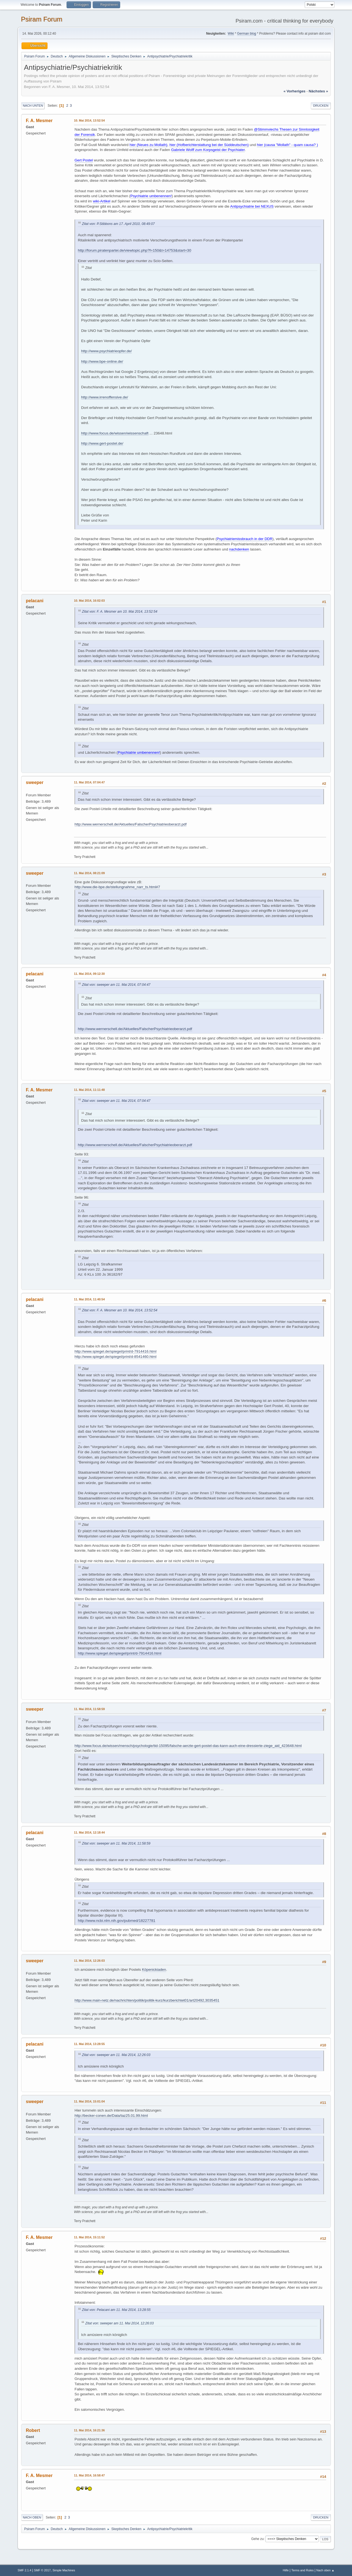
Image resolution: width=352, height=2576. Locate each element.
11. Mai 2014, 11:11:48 (89, 1089)
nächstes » (318, 91)
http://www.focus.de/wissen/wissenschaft (114, 433)
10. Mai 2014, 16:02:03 (89, 600)
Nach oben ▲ (325, 2570)
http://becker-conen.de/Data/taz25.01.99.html (111, 2115)
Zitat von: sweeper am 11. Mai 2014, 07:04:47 (116, 985)
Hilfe (286, 2570)
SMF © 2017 (42, 2570)
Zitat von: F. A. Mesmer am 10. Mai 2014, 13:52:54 (119, 611)
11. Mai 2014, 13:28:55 (89, 2044)
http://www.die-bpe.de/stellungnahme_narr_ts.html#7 (117, 887)
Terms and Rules (303, 2570)
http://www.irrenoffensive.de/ (104, 397)
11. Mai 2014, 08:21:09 (89, 873)
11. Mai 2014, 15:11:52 (89, 2237)
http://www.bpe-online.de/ (102, 361)
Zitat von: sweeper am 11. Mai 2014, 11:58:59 (116, 1843)
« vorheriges (295, 91)
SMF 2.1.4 (24, 2570)
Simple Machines (64, 2570)
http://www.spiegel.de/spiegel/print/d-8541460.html (115, 1357)
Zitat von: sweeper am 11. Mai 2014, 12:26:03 (116, 2055)
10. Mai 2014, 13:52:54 (89, 120)
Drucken (320, 105)
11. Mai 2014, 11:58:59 (89, 1709)
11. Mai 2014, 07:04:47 (89, 782)
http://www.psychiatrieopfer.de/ (106, 351)
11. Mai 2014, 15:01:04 (89, 2101)
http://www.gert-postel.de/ (102, 443)
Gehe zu (257, 2539)
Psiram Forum (41, 19)
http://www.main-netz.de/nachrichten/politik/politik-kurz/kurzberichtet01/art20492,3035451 (147, 2000)
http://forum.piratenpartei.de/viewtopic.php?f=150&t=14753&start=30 (134, 250)
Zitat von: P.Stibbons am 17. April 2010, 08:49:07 (118, 224)
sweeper (34, 782)
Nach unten (33, 105)
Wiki (231, 33)
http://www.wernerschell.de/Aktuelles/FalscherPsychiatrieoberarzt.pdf (130, 824)
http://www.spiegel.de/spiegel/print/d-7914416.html (115, 1351)
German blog (246, 33)
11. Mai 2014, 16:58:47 (89, 2475)
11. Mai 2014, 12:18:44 (89, 1832)
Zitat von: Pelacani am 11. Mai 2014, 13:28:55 (116, 2310)
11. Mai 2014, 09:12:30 (89, 973)
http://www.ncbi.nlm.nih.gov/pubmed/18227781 (116, 1921)
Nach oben (32, 2517)
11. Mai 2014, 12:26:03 (89, 1960)
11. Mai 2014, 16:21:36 (89, 2430)
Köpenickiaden (154, 1969)
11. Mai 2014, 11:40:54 (89, 1299)
